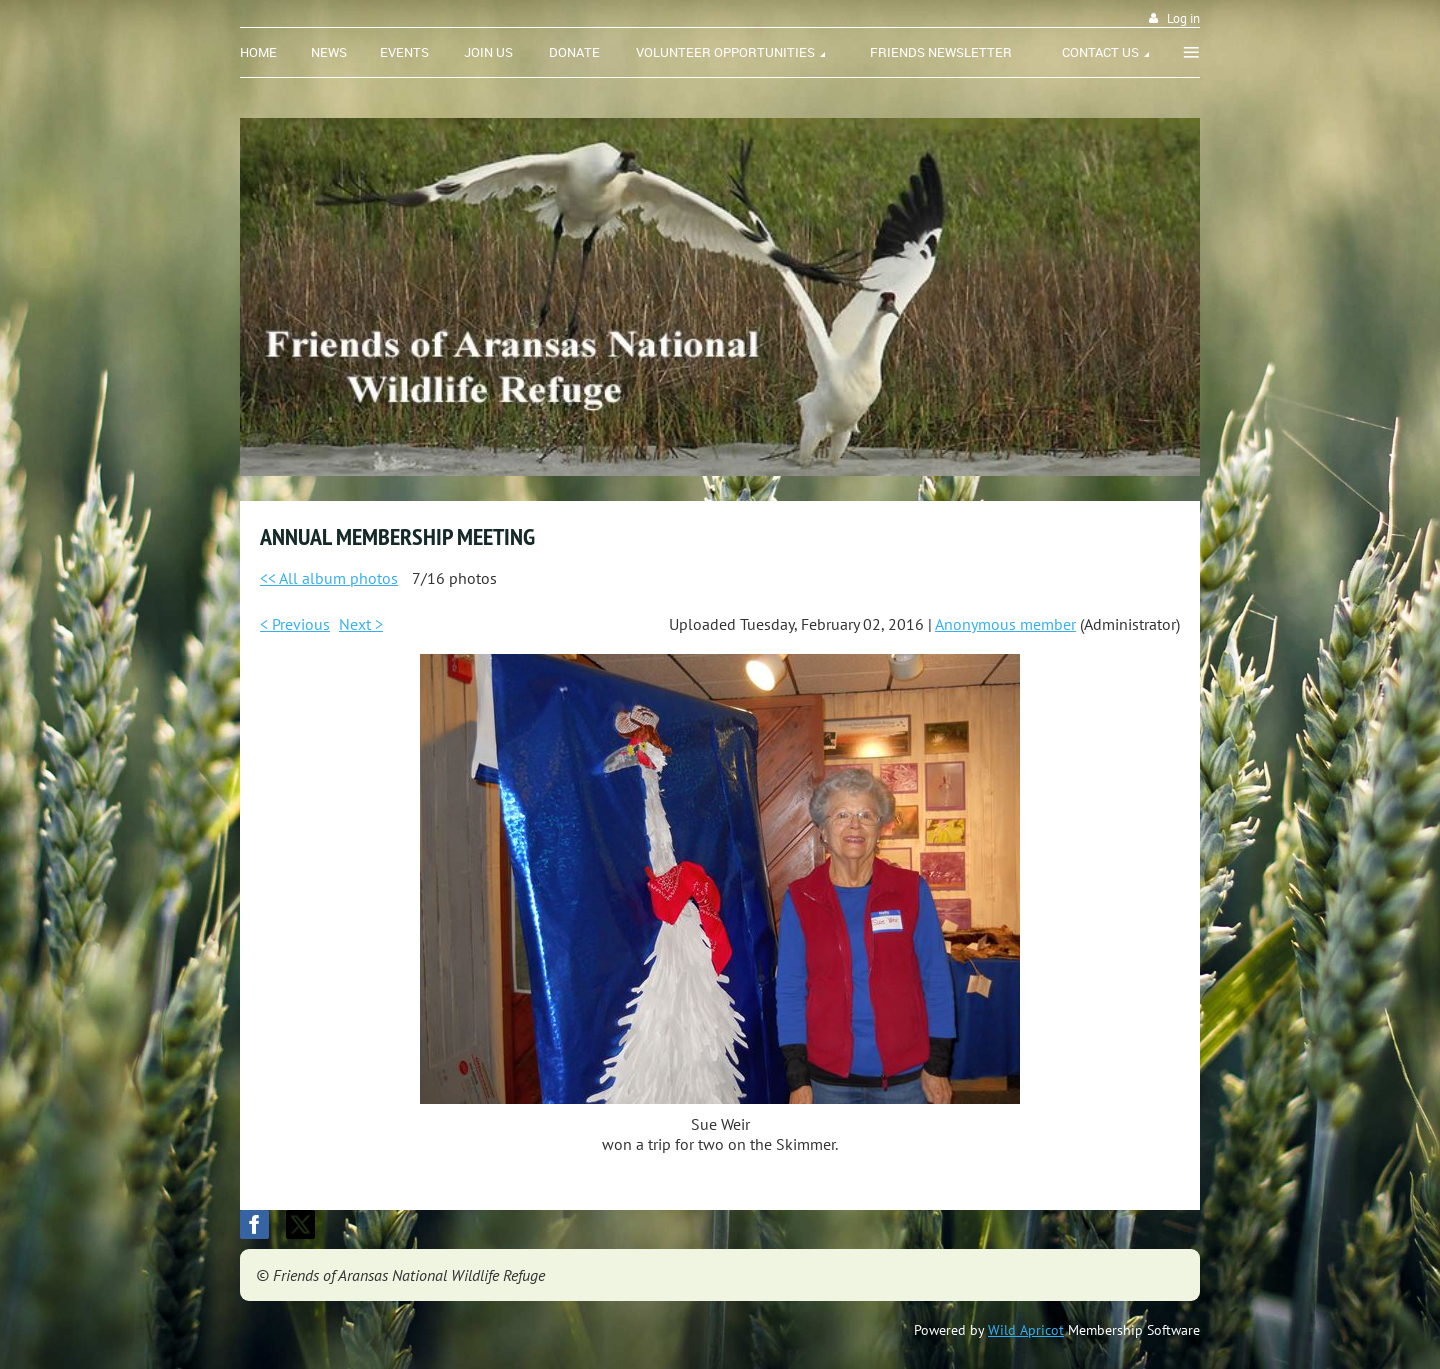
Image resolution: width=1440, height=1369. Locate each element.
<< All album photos (329, 578)
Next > (361, 624)
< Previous (295, 624)
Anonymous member (1005, 624)
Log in (1183, 18)
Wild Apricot (1026, 1330)
